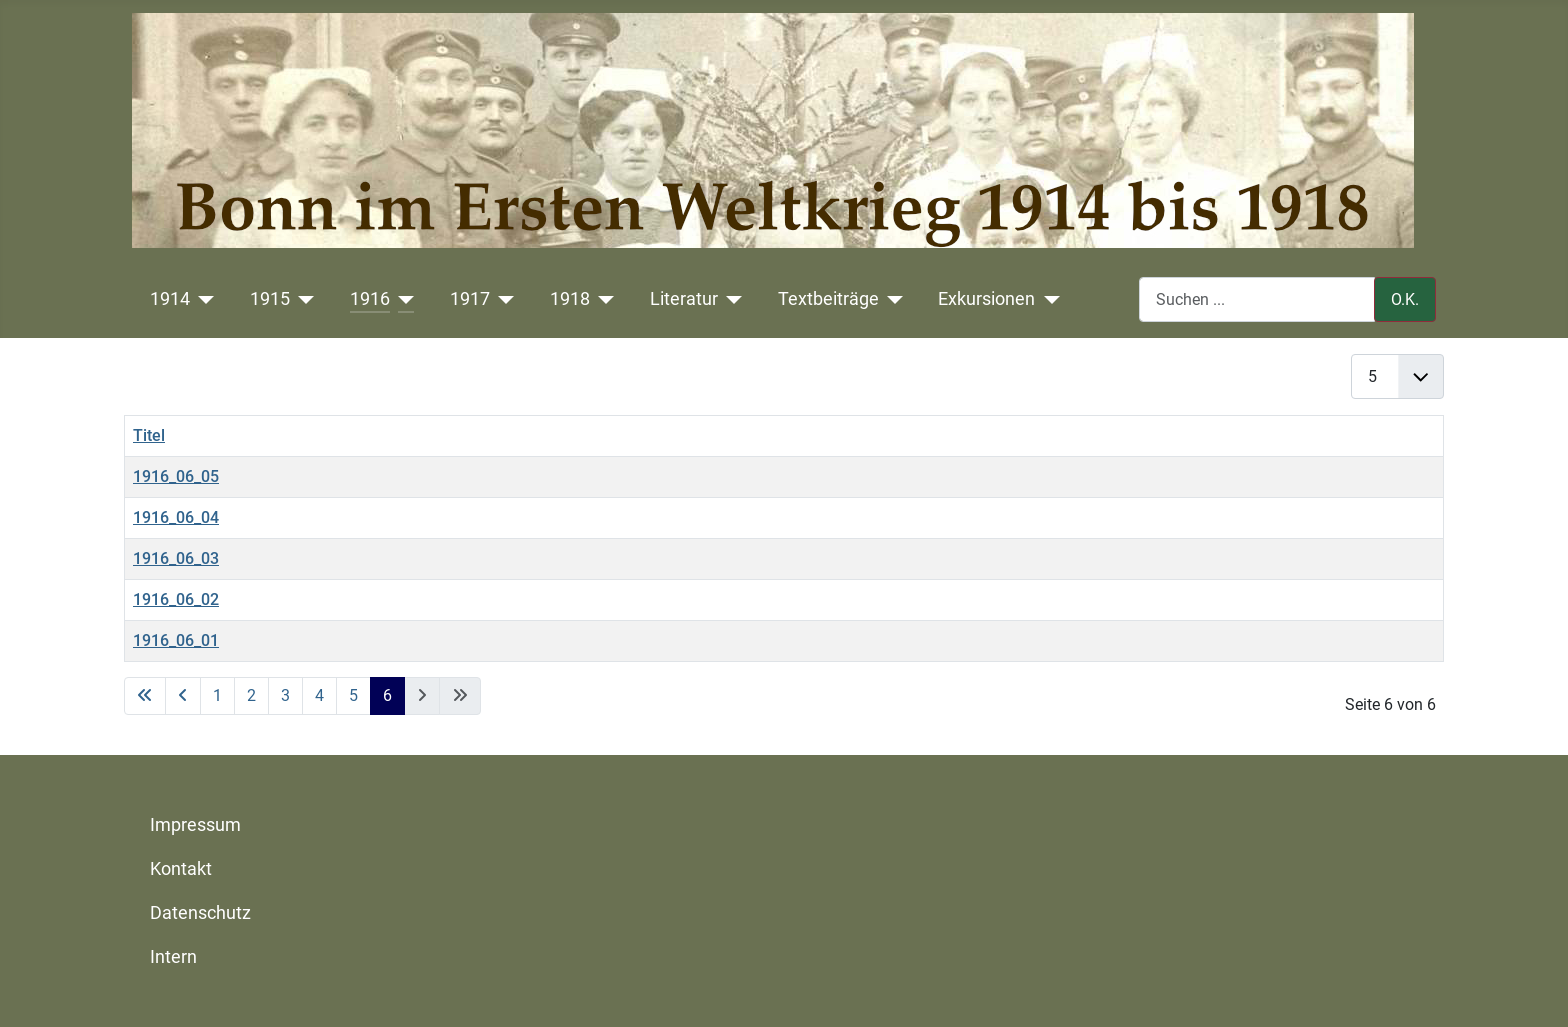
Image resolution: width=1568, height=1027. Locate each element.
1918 (570, 299)
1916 (370, 299)
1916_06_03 (176, 558)
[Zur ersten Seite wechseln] (145, 696)
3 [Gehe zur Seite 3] (285, 695)
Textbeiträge (828, 299)
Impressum (195, 825)
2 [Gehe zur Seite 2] (251, 695)
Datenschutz (200, 913)
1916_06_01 (176, 640)
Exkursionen (986, 299)
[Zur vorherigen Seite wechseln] (183, 696)
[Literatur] (730, 299)
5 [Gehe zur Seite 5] (353, 695)
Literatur (684, 299)
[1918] (602, 299)
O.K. (1405, 299)
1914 (170, 299)
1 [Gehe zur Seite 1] (217, 695)
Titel (149, 435)
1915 (270, 299)
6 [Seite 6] (387, 695)
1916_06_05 (176, 476)
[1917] (502, 299)
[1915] (302, 299)
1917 (470, 299)
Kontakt (181, 869)
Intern (173, 957)
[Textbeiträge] (891, 299)
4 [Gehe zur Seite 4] (319, 695)
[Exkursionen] (1047, 299)
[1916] (402, 299)
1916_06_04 (176, 517)
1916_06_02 (176, 599)
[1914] (202, 299)
